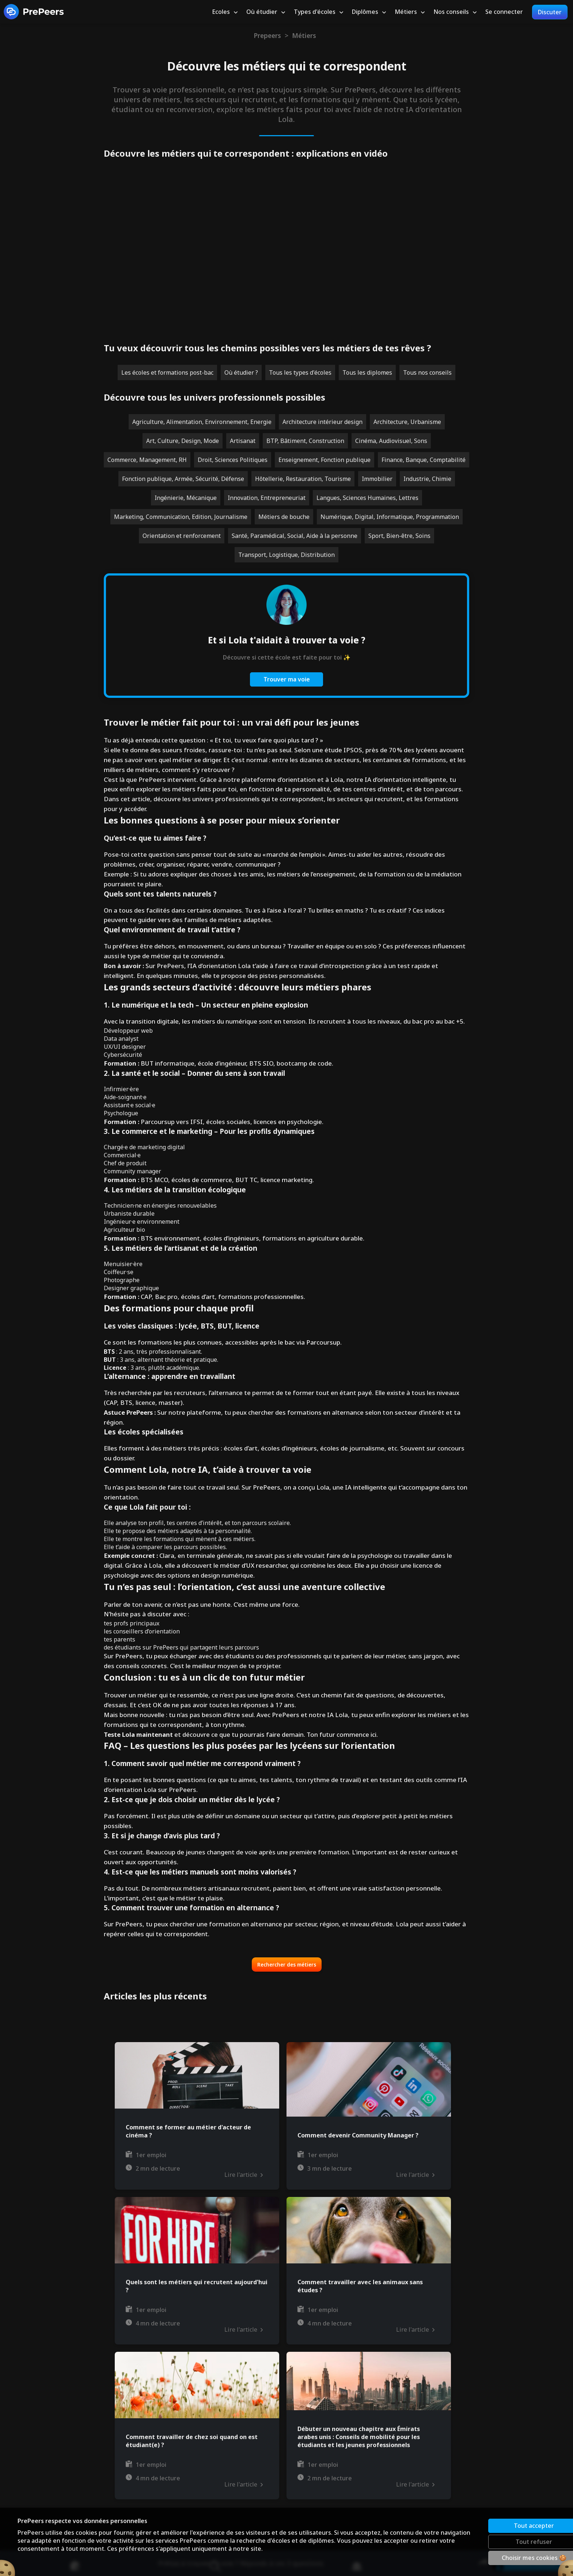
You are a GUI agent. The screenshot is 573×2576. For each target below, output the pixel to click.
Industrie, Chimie (427, 479)
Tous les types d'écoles (300, 372)
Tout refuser (508, 2542)
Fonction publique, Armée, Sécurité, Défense (183, 479)
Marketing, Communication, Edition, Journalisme (180, 517)
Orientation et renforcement (182, 536)
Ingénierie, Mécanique (186, 498)
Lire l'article (243, 2175)
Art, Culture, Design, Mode (182, 441)
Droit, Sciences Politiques (232, 460)
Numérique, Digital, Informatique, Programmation (389, 517)
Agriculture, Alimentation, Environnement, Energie (202, 422)
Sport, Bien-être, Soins (399, 536)
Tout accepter (508, 2526)
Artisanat (242, 441)
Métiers (304, 35)
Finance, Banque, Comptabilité (424, 460)
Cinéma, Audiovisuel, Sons (391, 441)
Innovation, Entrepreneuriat (267, 498)
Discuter (550, 12)
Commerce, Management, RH (147, 460)
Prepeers (267, 35)
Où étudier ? (241, 372)
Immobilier (377, 479)
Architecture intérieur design (322, 422)
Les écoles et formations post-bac (167, 372)
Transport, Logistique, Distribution (286, 555)
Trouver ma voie (286, 679)
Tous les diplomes (367, 372)
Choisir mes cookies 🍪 (508, 2558)
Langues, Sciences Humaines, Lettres (367, 498)
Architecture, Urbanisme (407, 422)
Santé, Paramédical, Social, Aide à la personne (294, 536)
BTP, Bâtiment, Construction (305, 441)
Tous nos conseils (427, 372)
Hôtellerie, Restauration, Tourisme (303, 479)
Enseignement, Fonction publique (324, 460)
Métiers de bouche (284, 517)
